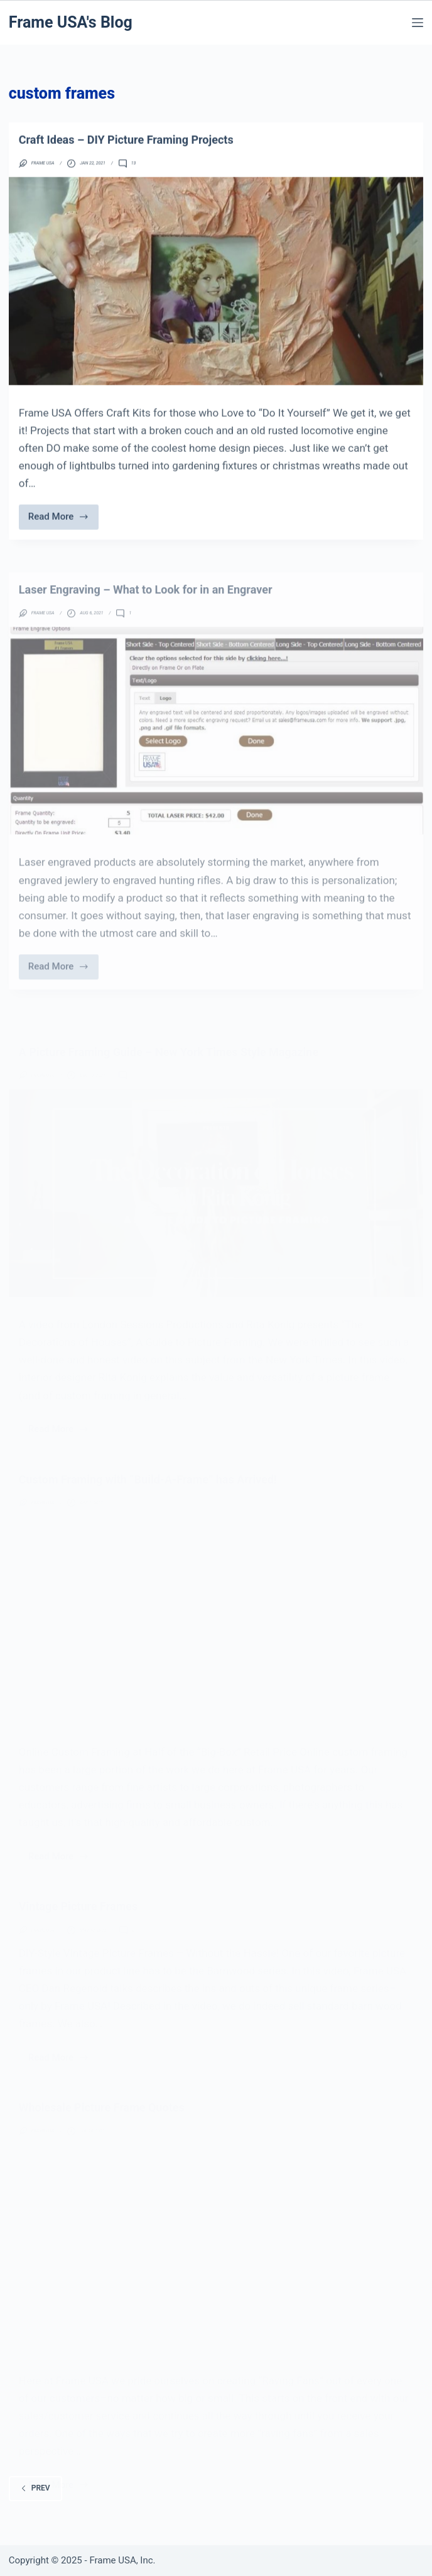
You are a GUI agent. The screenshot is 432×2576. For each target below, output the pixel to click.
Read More (61, 528)
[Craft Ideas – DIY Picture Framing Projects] (216, 288)
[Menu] (417, 22)
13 (133, 171)
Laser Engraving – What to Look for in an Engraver (146, 620)
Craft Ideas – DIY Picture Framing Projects (126, 147)
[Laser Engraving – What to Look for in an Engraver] (216, 762)
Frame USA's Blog (70, 22)
